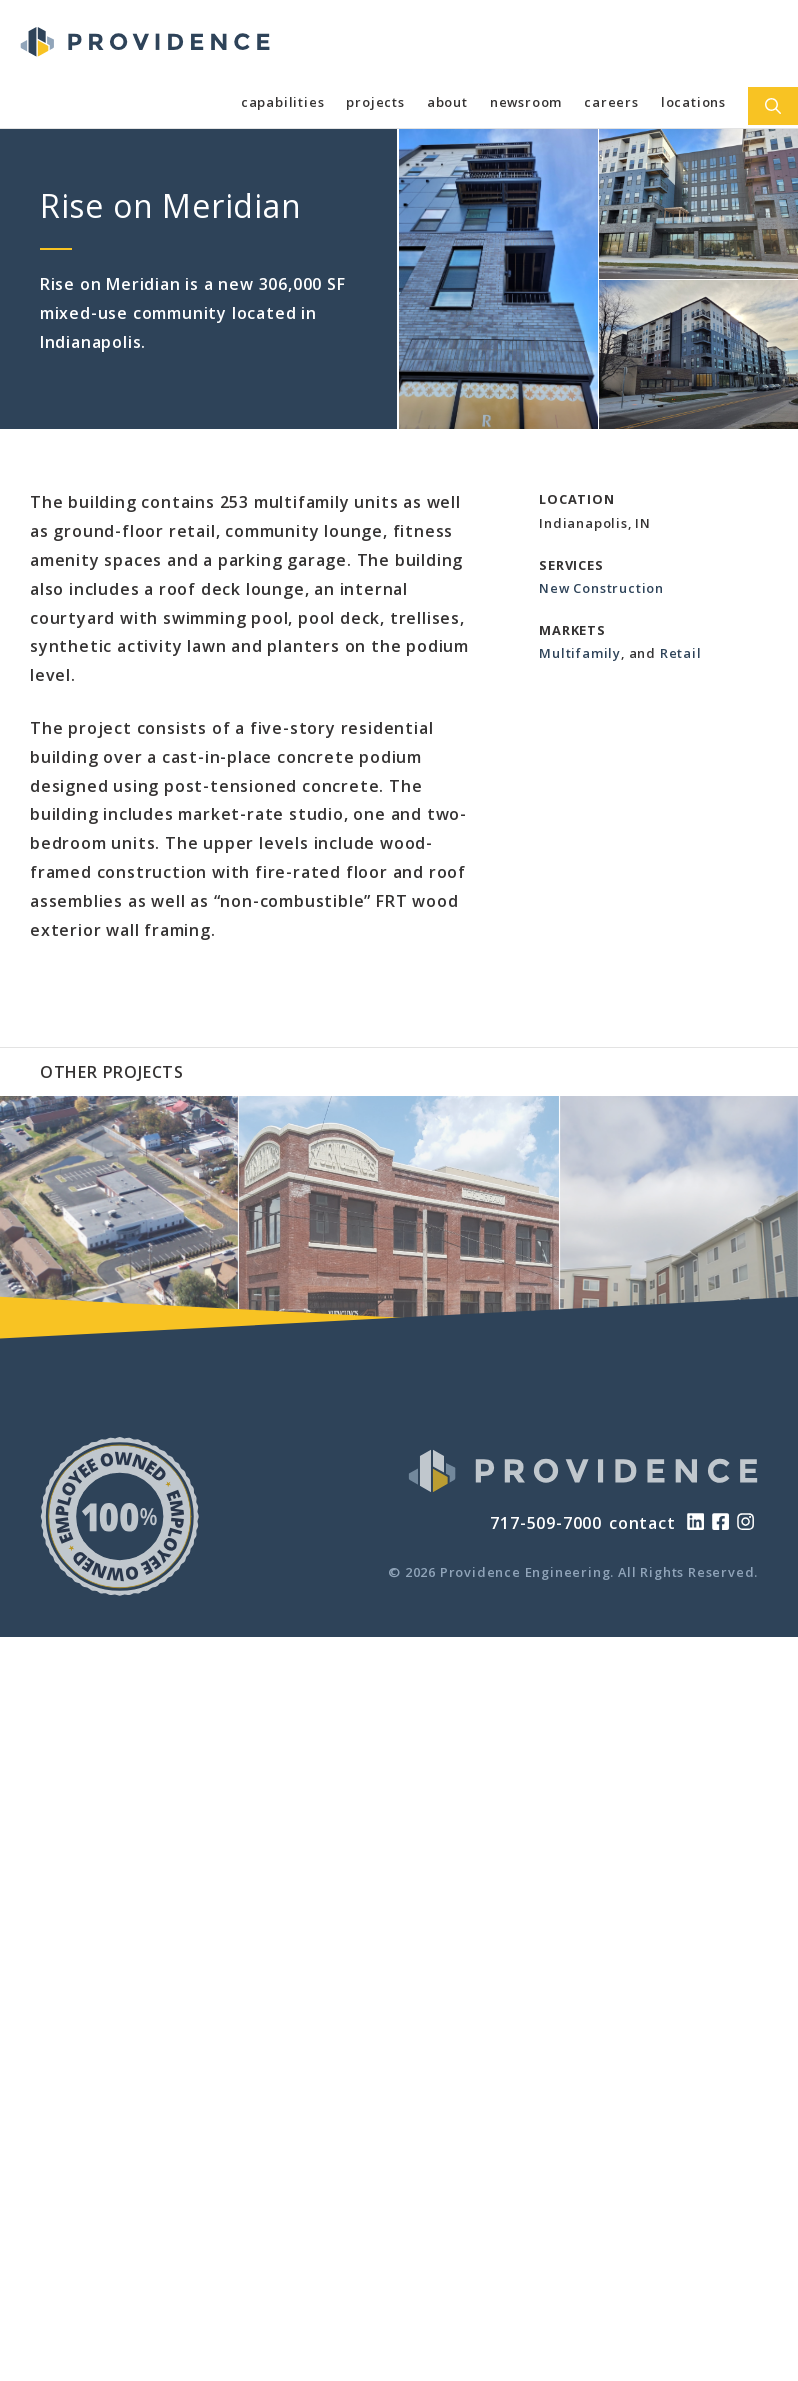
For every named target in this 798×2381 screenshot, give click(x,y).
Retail (681, 653)
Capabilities (283, 102)
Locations (693, 102)
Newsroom (526, 102)
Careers (611, 102)
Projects (375, 102)
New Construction (601, 588)
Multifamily (580, 653)
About (447, 102)
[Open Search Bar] (773, 106)
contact (642, 1523)
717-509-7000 (546, 1523)
